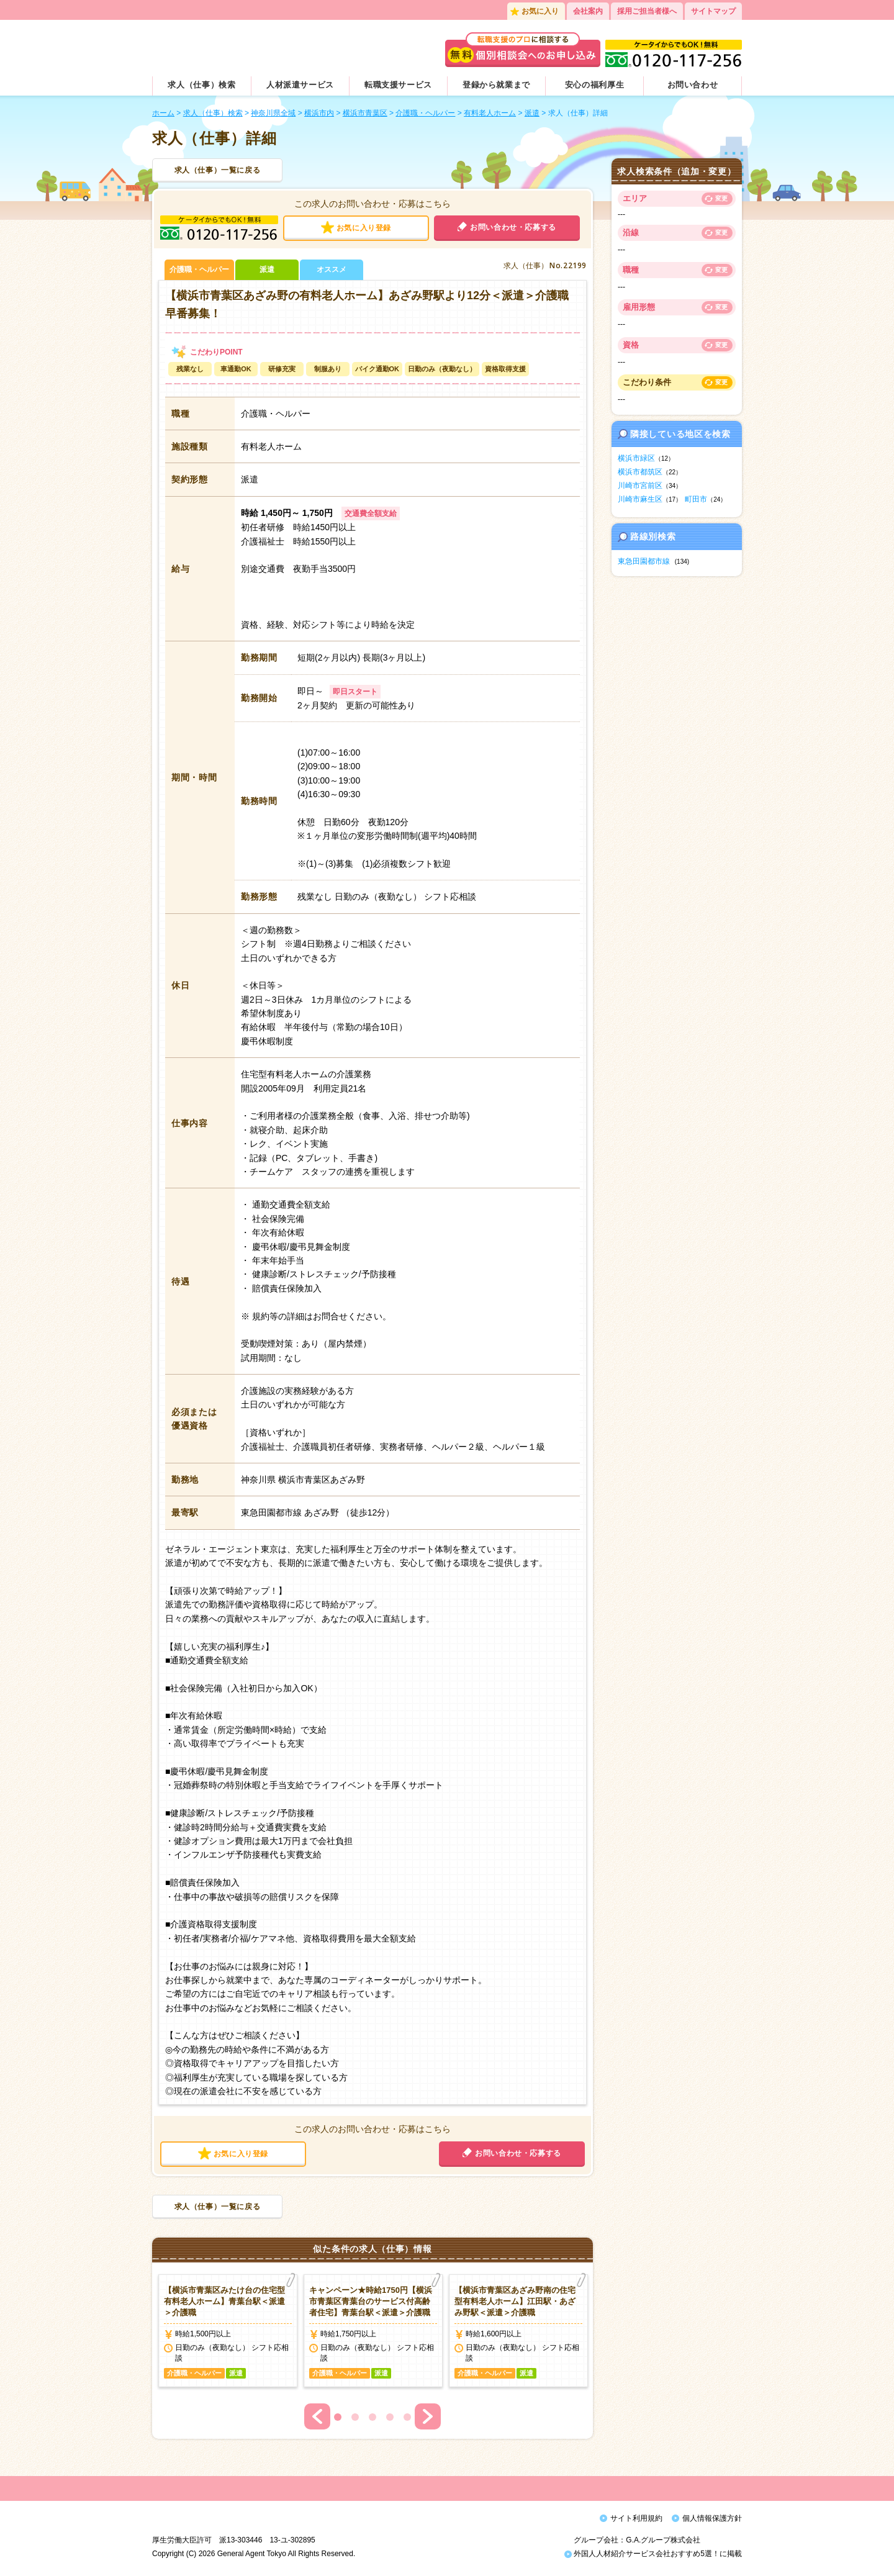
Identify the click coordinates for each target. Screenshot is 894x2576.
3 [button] (372, 2417)
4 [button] (390, 2417)
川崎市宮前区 (640, 485)
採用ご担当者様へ (647, 11)
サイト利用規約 (636, 2518)
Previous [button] (317, 2416)
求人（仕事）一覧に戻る (217, 170)
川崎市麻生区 (640, 499)
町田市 (696, 499)
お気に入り (540, 11)
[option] (227, 2330)
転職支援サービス (398, 84)
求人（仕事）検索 (201, 84)
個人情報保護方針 (712, 2518)
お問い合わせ (692, 84)
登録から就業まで (496, 84)
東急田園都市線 (644, 561)
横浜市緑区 (636, 458)
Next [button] (428, 2416)
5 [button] (407, 2417)
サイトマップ (713, 11)
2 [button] (355, 2417)
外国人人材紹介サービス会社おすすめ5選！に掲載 (653, 2556)
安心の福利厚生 (595, 84)
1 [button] (337, 2417)
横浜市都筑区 (640, 472)
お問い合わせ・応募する (513, 227)
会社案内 (588, 11)
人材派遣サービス (300, 84)
